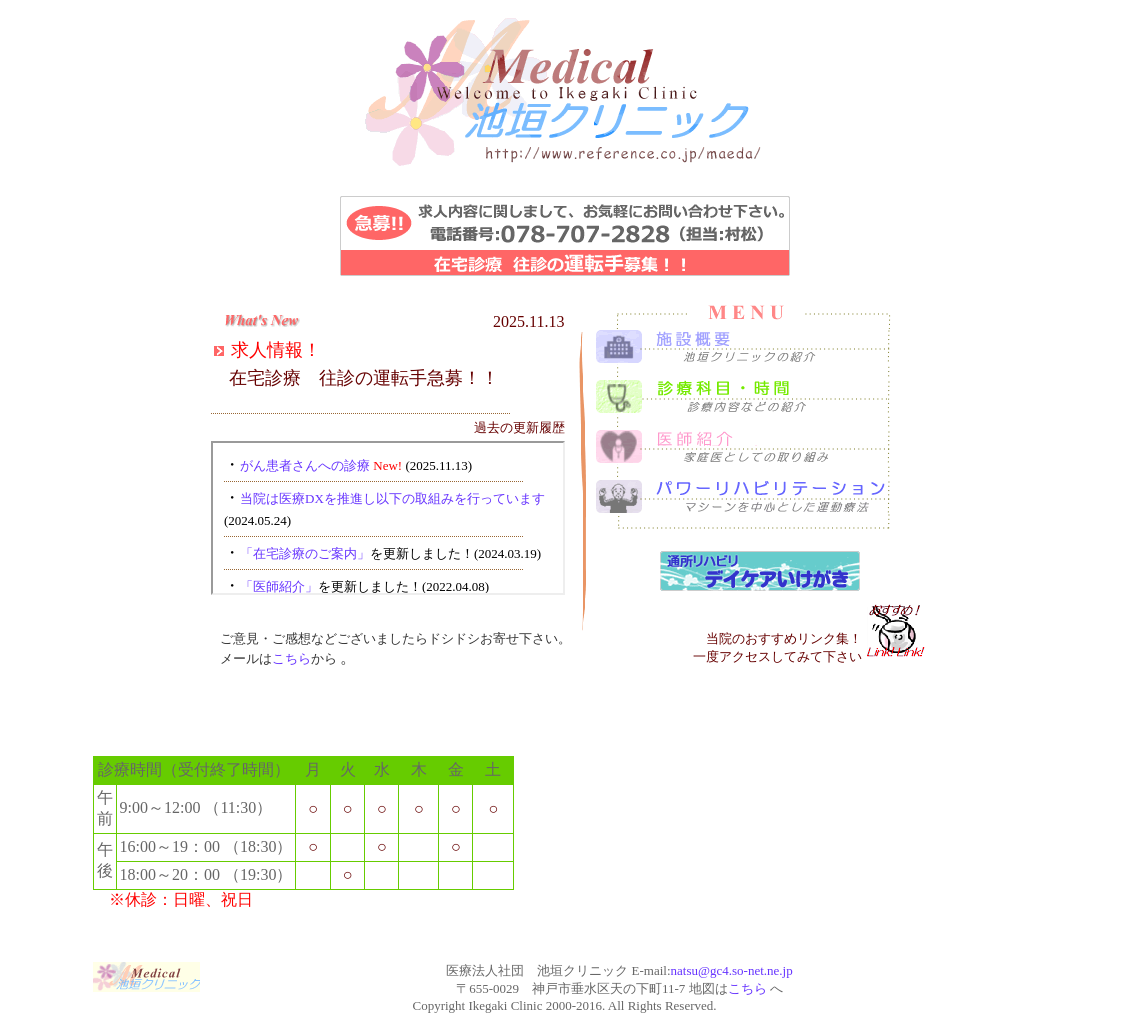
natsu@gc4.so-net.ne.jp (732, 970)
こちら (291, 658)
